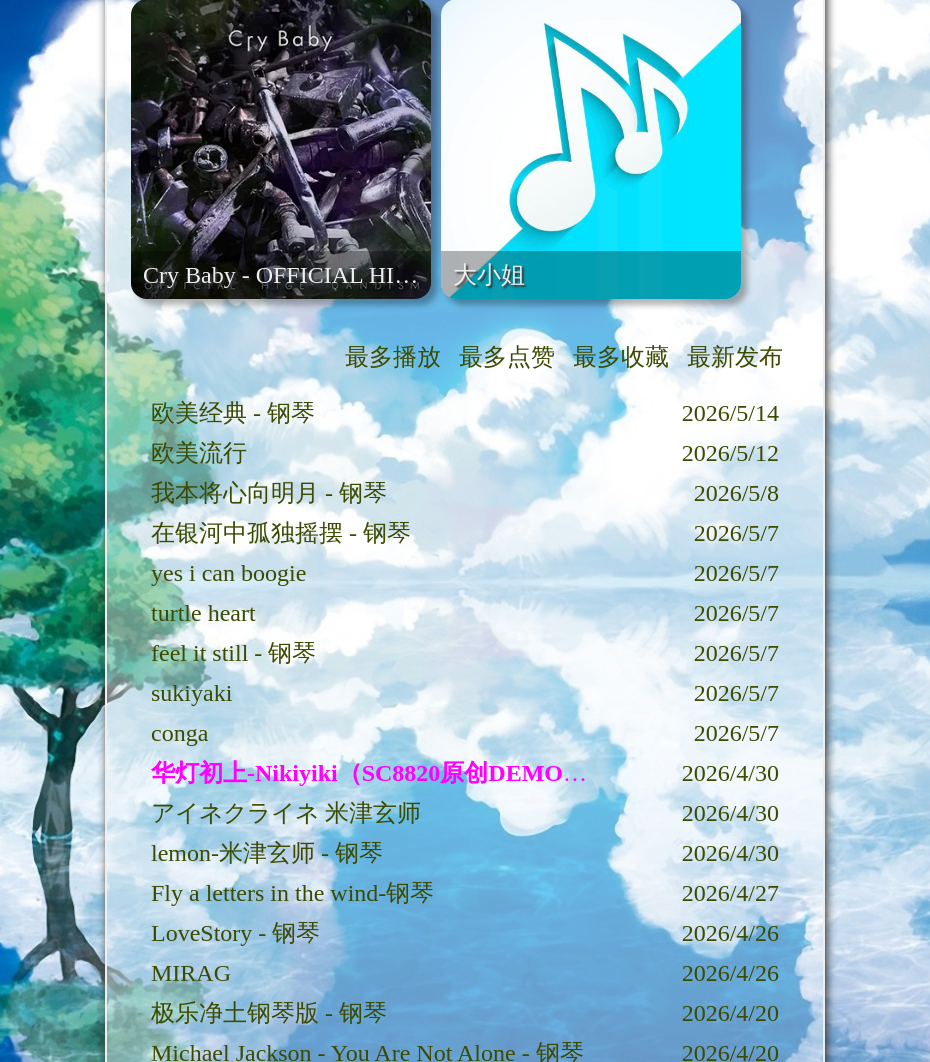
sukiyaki (191, 693)
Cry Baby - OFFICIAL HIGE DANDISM (343, 275)
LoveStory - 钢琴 (235, 933)
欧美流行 (199, 453)
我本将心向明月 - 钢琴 (269, 493)
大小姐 (489, 275)
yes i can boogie (228, 573)
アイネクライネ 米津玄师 (286, 813)
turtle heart (203, 613)
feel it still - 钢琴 (233, 653)
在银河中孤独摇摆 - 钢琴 (281, 533)
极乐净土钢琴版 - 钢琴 (269, 1013)
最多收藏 (621, 357)
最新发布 (735, 357)
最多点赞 (507, 357)
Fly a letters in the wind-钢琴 (292, 893)
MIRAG (191, 973)
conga (179, 733)
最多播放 (393, 357)
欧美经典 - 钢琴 (233, 413)
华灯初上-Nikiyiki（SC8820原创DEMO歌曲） (393, 773)
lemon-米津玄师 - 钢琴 (267, 853)
